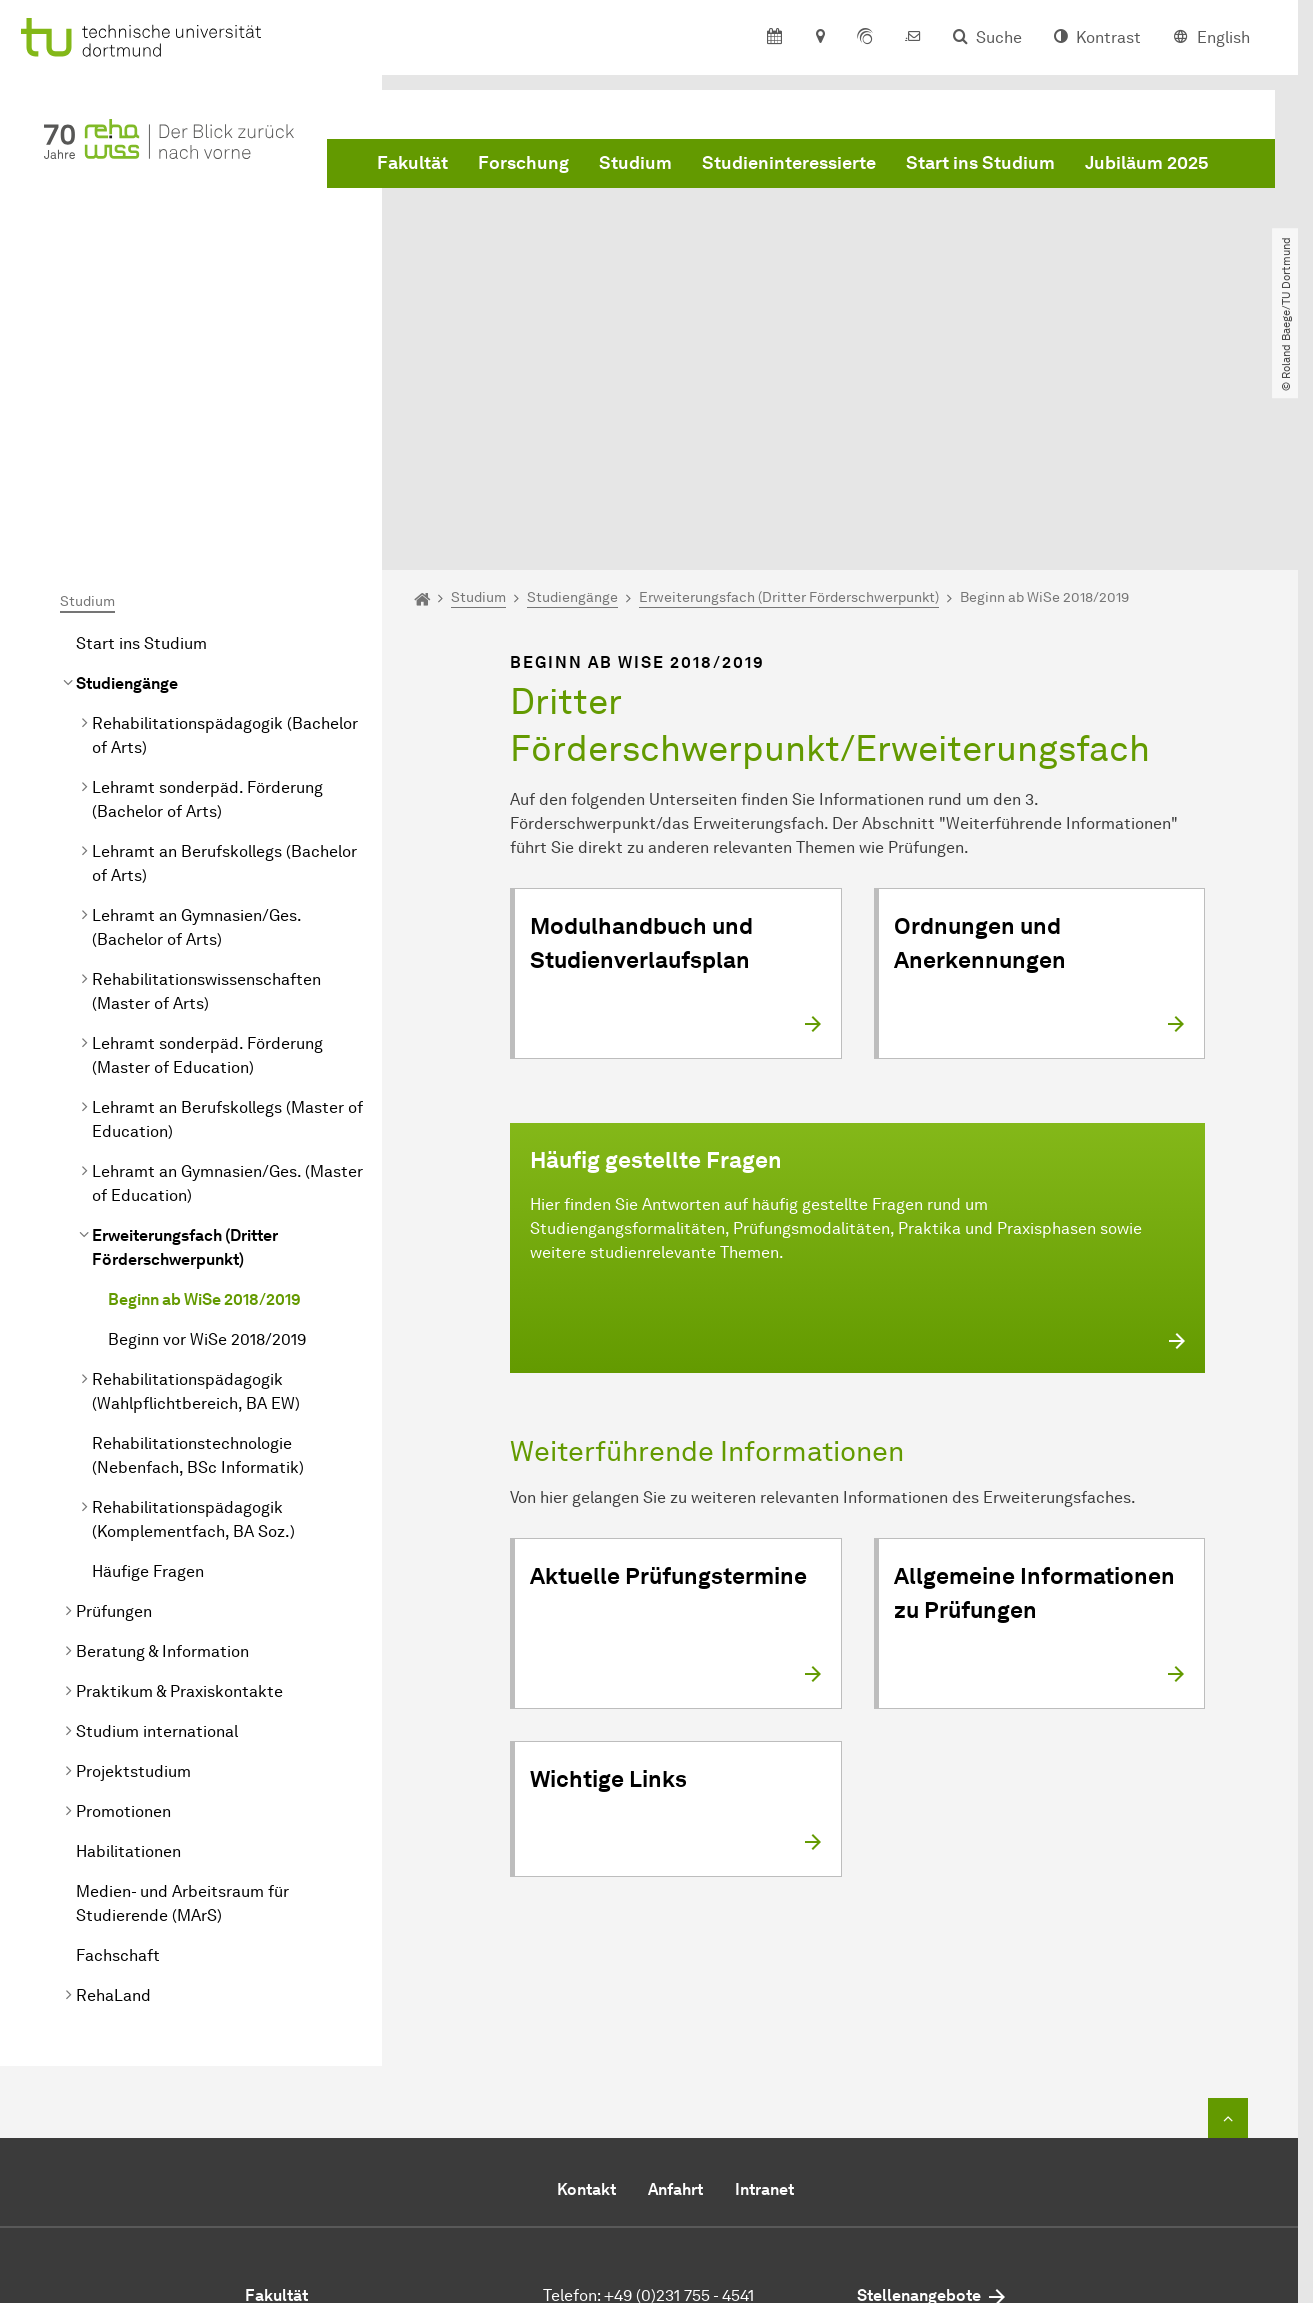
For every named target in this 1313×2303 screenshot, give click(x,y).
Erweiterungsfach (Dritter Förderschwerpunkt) (185, 1040)
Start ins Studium (980, 163)
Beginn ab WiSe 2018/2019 (204, 1092)
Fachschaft (118, 1748)
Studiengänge (127, 476)
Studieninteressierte (789, 163)
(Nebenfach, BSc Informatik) (198, 1248)
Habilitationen (128, 1644)
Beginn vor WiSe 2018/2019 (207, 1132)
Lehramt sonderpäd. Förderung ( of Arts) (207, 592)
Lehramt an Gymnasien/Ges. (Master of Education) (227, 976)
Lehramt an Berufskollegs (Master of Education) (227, 912)
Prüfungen (114, 1404)
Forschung (523, 163)
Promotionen (123, 1604)
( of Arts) (225, 528)
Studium (635, 163)
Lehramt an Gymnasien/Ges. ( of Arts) (196, 720)
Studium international (157, 1524)
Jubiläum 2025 (1147, 163)
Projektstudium (133, 1564)
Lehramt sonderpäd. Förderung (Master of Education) (207, 848)
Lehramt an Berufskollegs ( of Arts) (224, 656)
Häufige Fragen (148, 1364)
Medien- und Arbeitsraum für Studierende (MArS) (182, 1696)
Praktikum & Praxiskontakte (179, 1484)
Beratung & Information (162, 1444)
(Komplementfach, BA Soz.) (193, 1312)
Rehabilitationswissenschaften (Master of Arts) (206, 784)
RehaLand (113, 1788)
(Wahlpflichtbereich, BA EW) (196, 1184)
